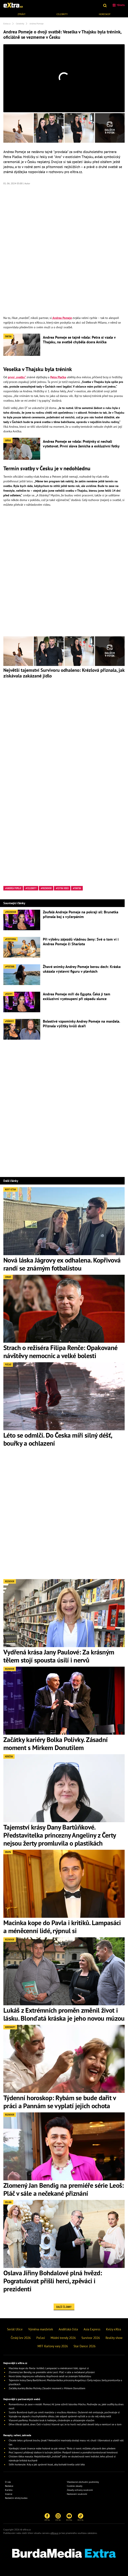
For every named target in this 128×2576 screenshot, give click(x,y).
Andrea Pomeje (62, 318)
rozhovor (47, 888)
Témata (118, 5)
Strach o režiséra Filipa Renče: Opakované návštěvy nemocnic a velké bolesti (60, 1351)
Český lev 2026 (21, 2338)
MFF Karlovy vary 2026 (53, 2346)
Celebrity (62, 14)
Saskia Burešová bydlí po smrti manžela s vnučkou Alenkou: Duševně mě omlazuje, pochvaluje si (64, 2412)
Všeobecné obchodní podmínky (83, 2481)
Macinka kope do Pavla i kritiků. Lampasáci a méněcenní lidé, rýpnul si (62, 1926)
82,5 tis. (81, 2517)
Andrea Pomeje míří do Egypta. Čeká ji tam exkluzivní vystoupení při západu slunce (76, 996)
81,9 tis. (69, 2517)
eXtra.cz (54, 2533)
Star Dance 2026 (84, 2346)
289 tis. (47, 2517)
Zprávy (21, 14)
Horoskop (104, 14)
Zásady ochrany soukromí (80, 2489)
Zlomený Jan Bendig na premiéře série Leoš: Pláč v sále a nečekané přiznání (63, 2189)
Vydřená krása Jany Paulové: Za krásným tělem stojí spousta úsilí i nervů (58, 1656)
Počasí (40, 2338)
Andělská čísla (68, 2329)
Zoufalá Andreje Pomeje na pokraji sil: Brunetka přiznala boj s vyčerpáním (80, 914)
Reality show (114, 2338)
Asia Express (92, 2329)
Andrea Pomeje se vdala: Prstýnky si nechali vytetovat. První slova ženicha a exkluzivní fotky (81, 443)
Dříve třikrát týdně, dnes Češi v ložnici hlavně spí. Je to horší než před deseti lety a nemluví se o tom (65, 2424)
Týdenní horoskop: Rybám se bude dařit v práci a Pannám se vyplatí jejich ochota (59, 2101)
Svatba (78, 888)
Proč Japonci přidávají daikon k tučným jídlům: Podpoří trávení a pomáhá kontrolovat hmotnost (63, 2452)
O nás (8, 2481)
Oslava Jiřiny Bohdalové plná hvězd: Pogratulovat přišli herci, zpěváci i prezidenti (52, 2280)
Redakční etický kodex (16, 2497)
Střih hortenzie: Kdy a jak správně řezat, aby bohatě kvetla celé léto (47, 2464)
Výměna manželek (40, 2329)
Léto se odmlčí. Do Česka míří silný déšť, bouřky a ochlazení (57, 1439)
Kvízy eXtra (113, 2329)
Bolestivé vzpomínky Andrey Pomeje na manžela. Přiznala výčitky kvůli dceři (81, 1023)
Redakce (9, 2485)
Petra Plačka (58, 377)
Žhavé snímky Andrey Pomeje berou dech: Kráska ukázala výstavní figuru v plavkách (82, 969)
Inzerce (8, 2493)
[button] (105, 5)
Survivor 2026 (90, 2338)
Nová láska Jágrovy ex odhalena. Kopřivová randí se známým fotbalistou (61, 1264)
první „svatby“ (17, 377)
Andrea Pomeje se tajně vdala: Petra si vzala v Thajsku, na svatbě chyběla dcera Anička (79, 339)
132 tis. (58, 2517)
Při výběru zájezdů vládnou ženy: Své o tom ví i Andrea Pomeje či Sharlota (81, 941)
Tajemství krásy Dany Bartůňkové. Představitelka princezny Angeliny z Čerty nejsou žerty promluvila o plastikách (59, 1835)
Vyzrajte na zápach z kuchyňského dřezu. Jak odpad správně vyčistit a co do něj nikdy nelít (60, 2416)
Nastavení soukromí (77, 2493)
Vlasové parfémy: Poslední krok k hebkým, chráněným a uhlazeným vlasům (51, 2420)
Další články (64, 2307)
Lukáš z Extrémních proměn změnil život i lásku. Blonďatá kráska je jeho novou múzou (64, 2014)
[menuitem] (21, 13)
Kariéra (8, 2489)
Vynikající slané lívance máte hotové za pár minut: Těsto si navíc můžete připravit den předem (62, 2448)
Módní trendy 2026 (63, 2338)
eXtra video (63, 888)
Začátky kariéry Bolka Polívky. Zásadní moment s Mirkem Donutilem (55, 1743)
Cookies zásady (74, 2485)
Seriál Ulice (15, 2329)
